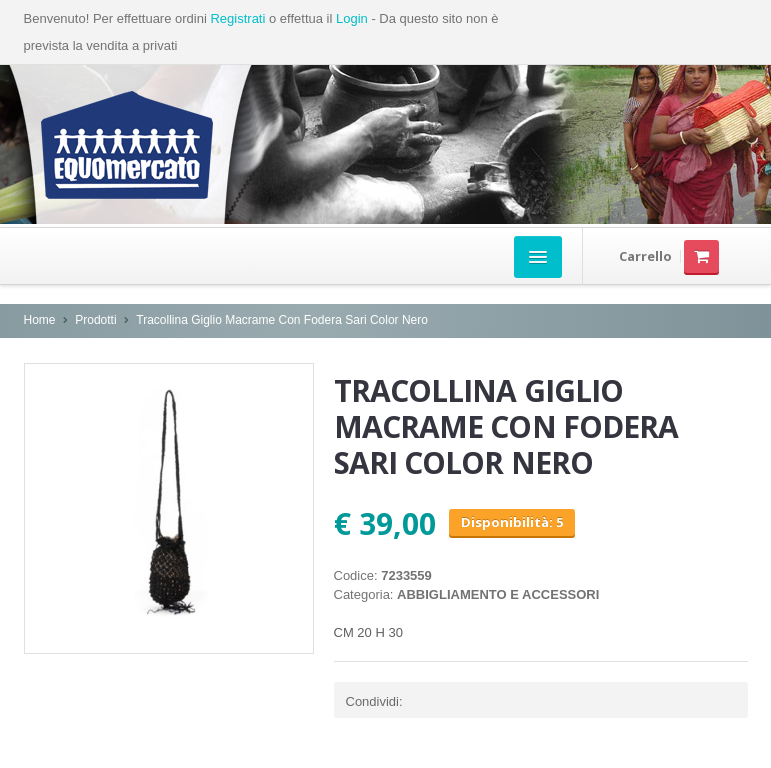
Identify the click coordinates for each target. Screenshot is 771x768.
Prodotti (95, 320)
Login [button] (352, 18)
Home (40, 320)
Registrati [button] (237, 18)
